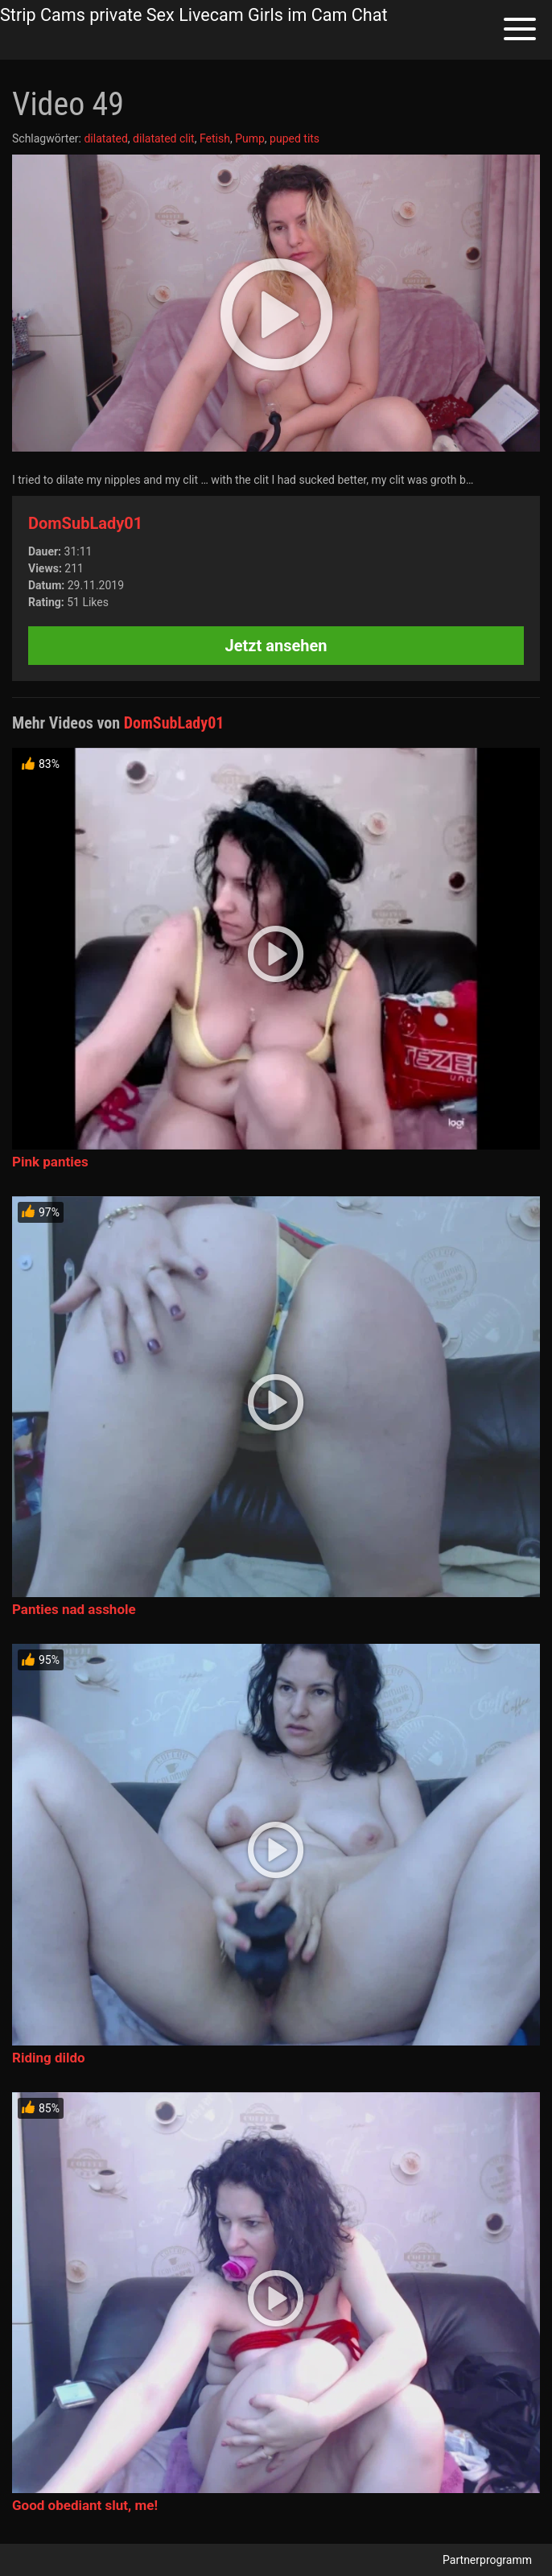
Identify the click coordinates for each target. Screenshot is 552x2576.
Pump (250, 138)
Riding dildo (48, 2058)
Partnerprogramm (487, 2559)
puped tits (294, 138)
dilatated (105, 138)
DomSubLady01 (85, 523)
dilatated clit (164, 138)
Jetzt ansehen (276, 645)
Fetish (215, 138)
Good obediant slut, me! (85, 2505)
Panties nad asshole (74, 1609)
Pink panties (50, 1162)
